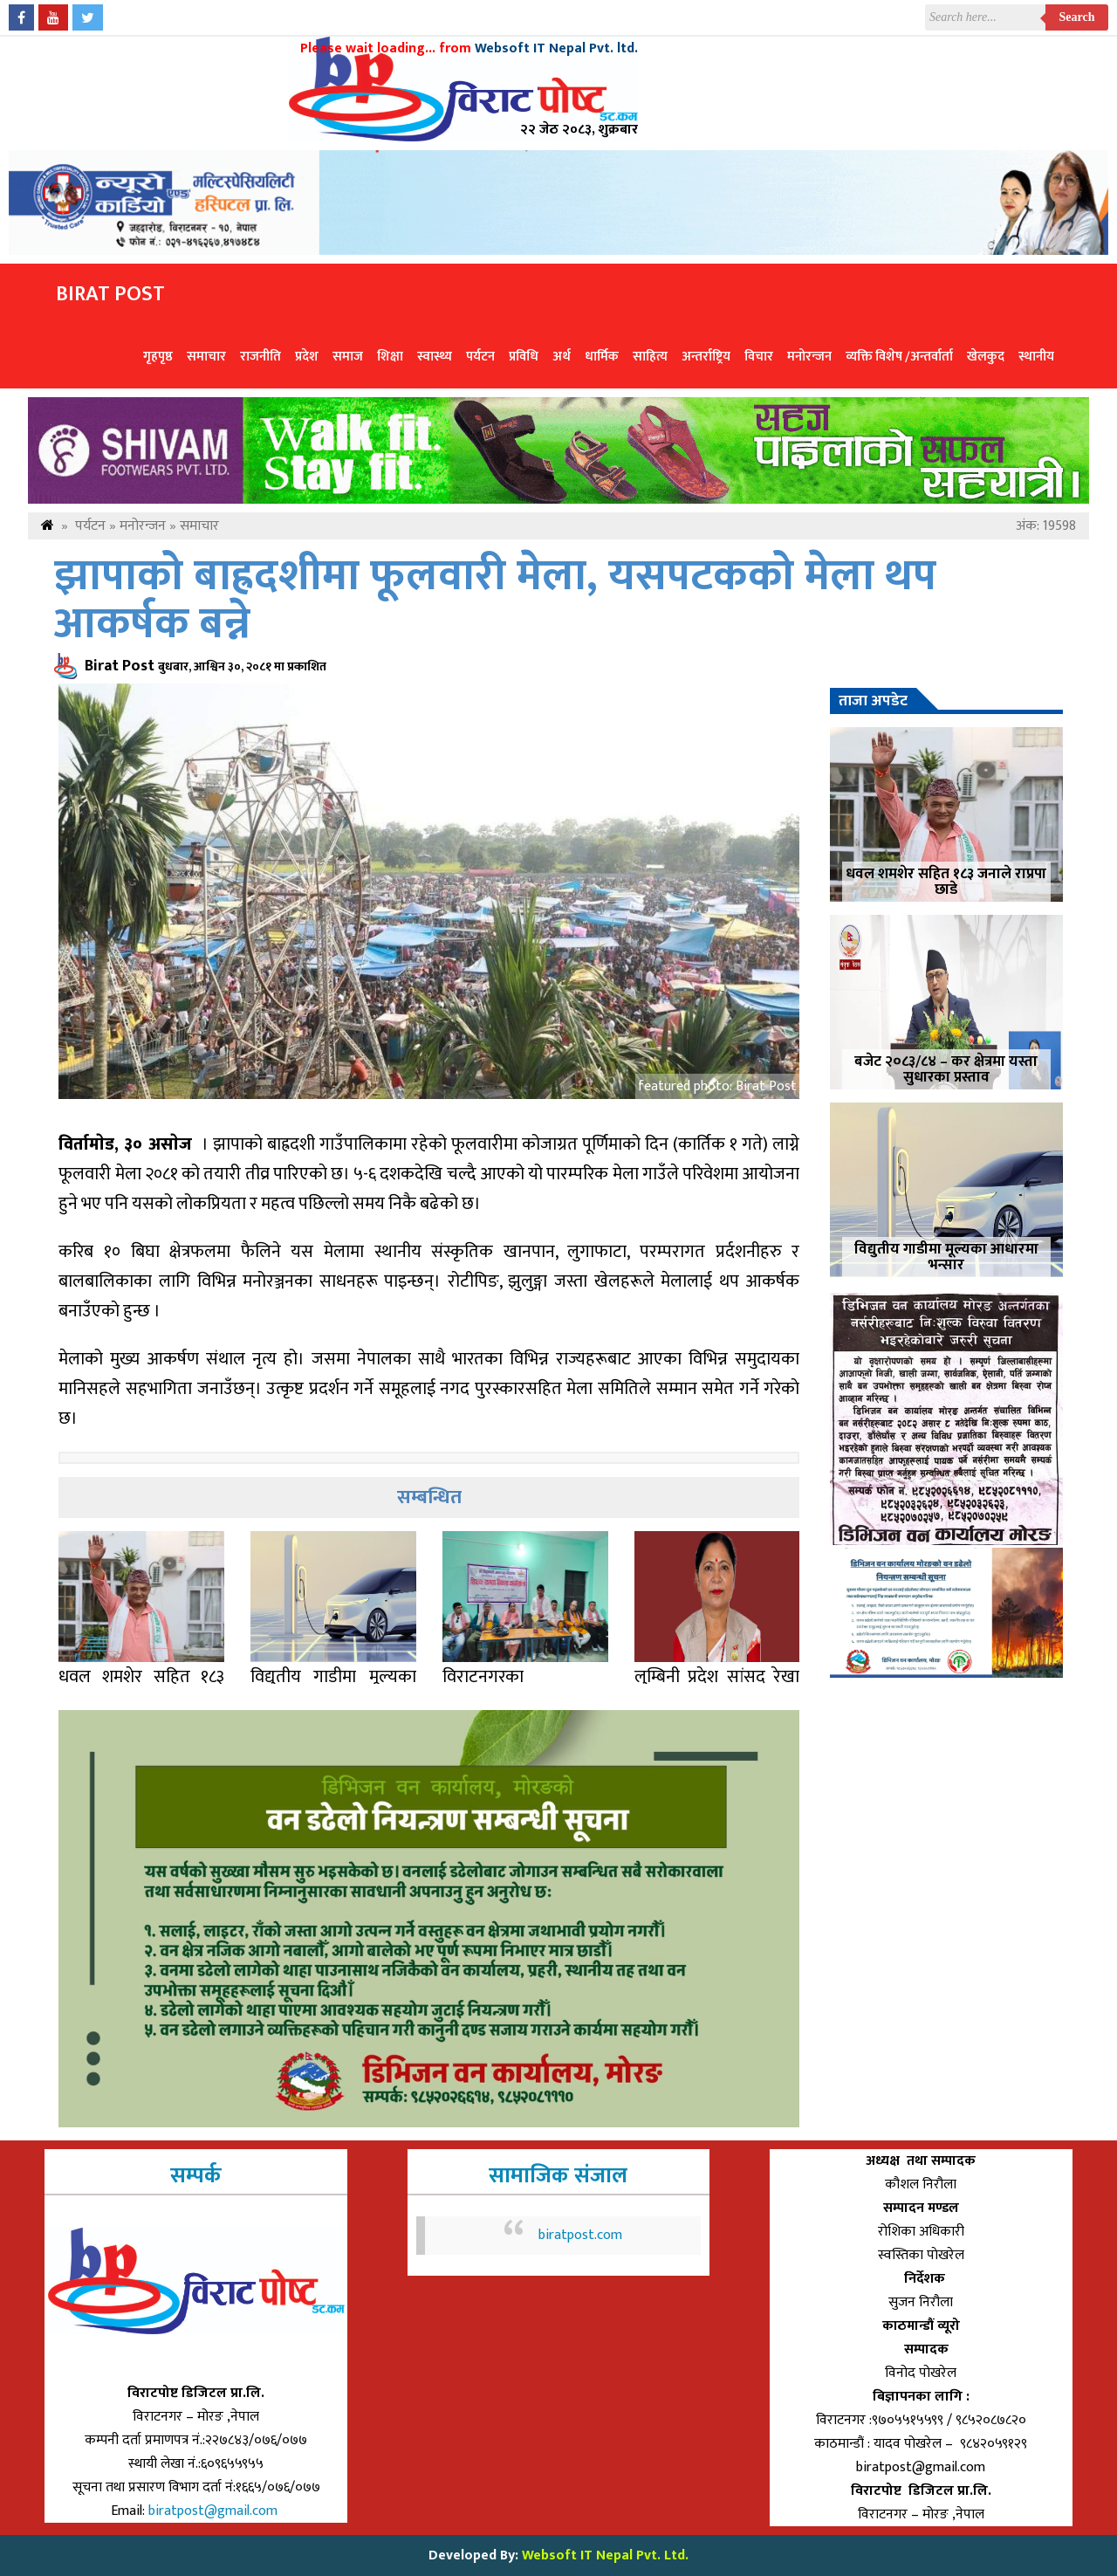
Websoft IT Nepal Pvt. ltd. (556, 48)
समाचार (206, 357)
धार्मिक (602, 357)
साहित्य (650, 357)
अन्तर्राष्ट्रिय (706, 357)
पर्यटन (480, 357)
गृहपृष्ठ (158, 357)
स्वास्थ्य (434, 357)
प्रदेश (307, 357)
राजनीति (260, 357)
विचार (758, 357)
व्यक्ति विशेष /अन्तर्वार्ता (899, 357)
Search (1077, 17)
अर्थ (561, 357)
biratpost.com (580, 2235)
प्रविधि (523, 357)
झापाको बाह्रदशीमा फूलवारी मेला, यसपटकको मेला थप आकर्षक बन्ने (495, 601)
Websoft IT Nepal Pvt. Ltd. (605, 2555)
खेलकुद (985, 357)
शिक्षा (390, 357)
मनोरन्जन (809, 357)
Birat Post (110, 294)
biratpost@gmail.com (214, 2511)
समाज (347, 357)
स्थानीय (1036, 357)
